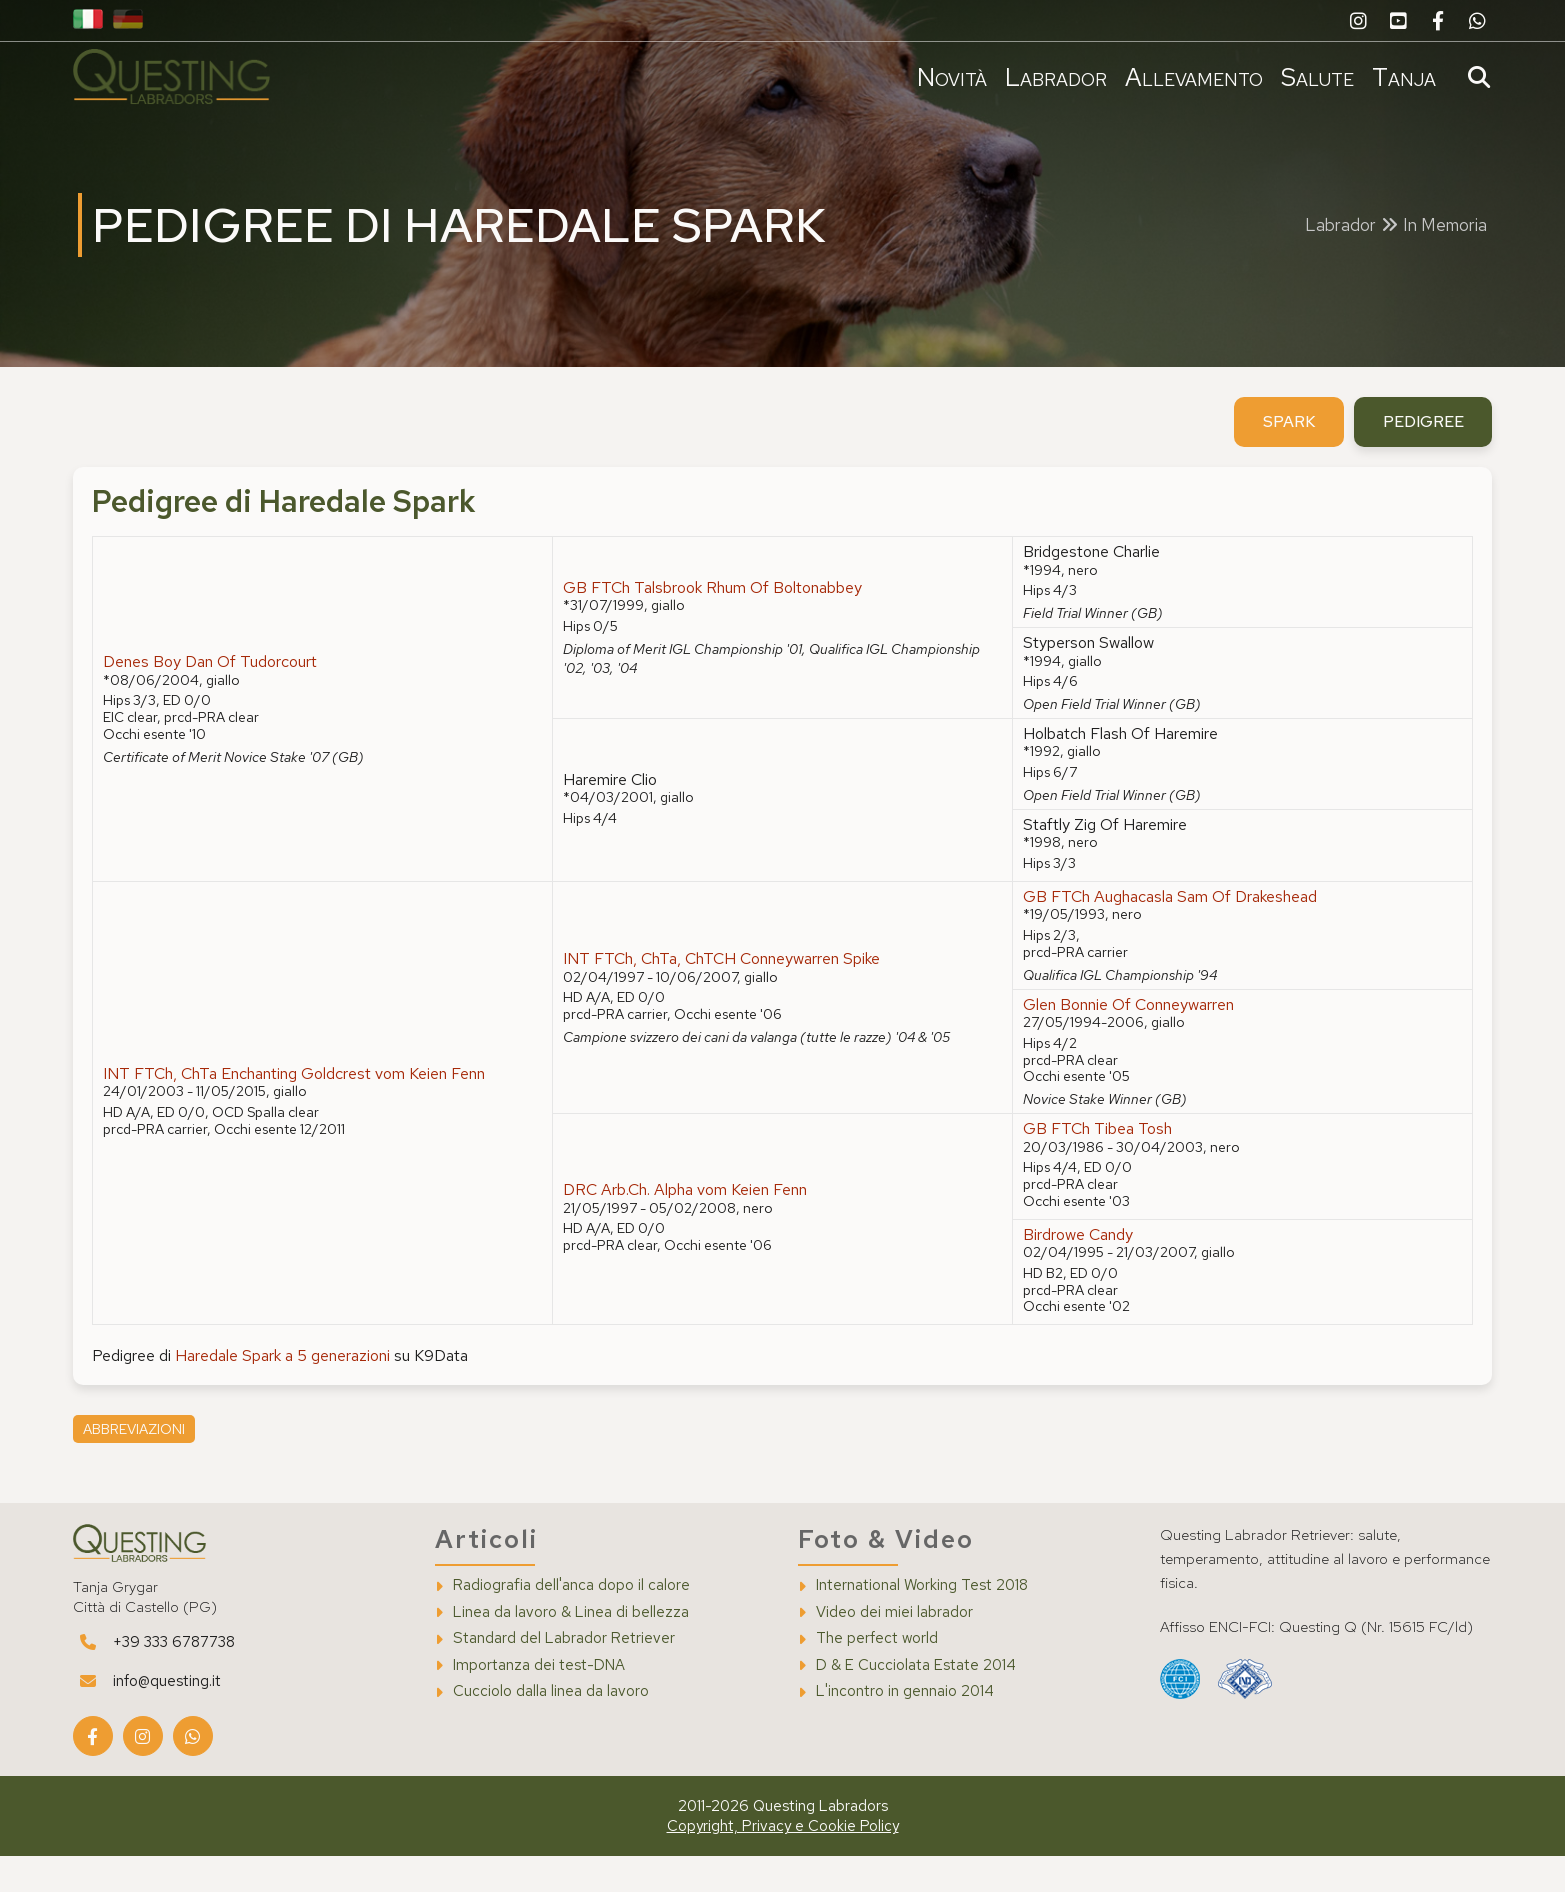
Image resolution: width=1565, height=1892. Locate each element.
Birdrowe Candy (1076, 1268)
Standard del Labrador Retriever (567, 1674)
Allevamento (1189, 76)
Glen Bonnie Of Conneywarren (1126, 1038)
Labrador (1051, 76)
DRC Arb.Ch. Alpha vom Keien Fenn (687, 1224)
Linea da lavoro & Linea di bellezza (574, 1647)
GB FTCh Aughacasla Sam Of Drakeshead (1168, 931)
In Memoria (1445, 240)
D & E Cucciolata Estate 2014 (916, 1700)
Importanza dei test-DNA (542, 1700)
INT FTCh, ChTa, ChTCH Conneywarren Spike (723, 993)
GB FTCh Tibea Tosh (1095, 1163)
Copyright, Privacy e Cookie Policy (783, 1862)
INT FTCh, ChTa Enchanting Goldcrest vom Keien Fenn (300, 1108)
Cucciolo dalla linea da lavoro (554, 1727)
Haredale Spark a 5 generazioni (288, 1390)
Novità (947, 76)
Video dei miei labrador (894, 1647)
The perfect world (877, 1674)
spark (1280, 455)
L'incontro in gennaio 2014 (905, 1727)
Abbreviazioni (139, 1465)
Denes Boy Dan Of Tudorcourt (216, 696)
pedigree (1416, 455)
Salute (1312, 76)
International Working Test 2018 (922, 1621)
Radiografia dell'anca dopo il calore (574, 1621)
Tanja (1399, 76)
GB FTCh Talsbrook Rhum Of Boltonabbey (714, 622)
